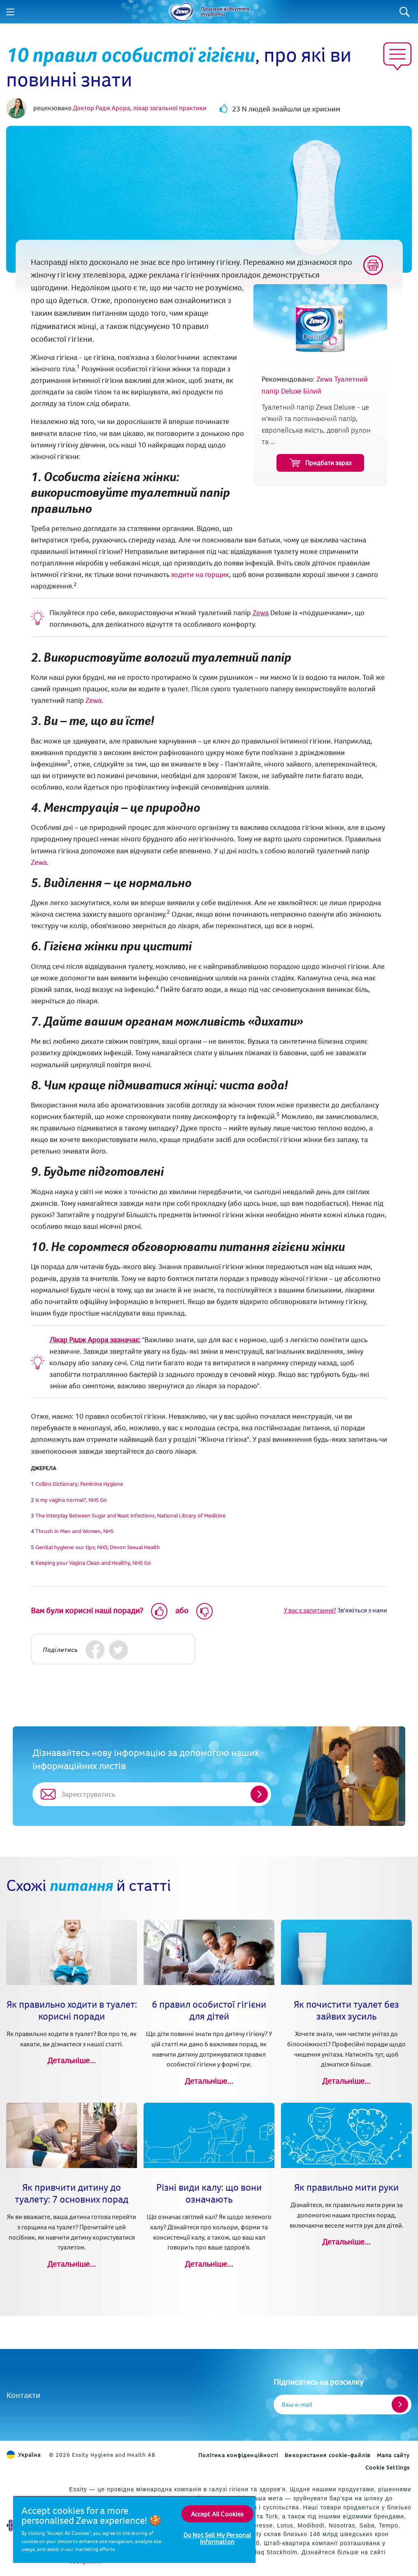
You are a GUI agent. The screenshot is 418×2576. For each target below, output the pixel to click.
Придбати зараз (320, 463)
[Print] (373, 265)
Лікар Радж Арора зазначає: (94, 1339)
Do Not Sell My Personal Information (217, 2538)
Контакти (23, 2395)
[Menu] (10, 12)
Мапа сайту (393, 2455)
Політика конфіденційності (238, 2455)
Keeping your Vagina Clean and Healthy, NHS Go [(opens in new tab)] (93, 1562)
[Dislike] (204, 1611)
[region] (134, 2529)
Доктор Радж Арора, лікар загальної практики (140, 108)
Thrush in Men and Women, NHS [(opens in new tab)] (74, 1531)
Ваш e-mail (297, 2404)
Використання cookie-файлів (327, 2455)
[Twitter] (118, 1650)
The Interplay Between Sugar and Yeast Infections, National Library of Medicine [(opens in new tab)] (130, 1515)
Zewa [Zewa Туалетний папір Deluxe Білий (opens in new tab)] (94, 700)
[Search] (404, 11)
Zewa (261, 612)
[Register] (400, 2404)
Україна (24, 2455)
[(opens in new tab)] (79, 1483)
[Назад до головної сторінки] (181, 12)
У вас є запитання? (310, 1610)
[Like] (159, 1611)
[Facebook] (95, 1650)
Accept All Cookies (217, 2514)
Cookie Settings (387, 2467)
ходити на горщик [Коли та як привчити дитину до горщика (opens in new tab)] (200, 574)
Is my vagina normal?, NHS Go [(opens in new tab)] (71, 1499)
